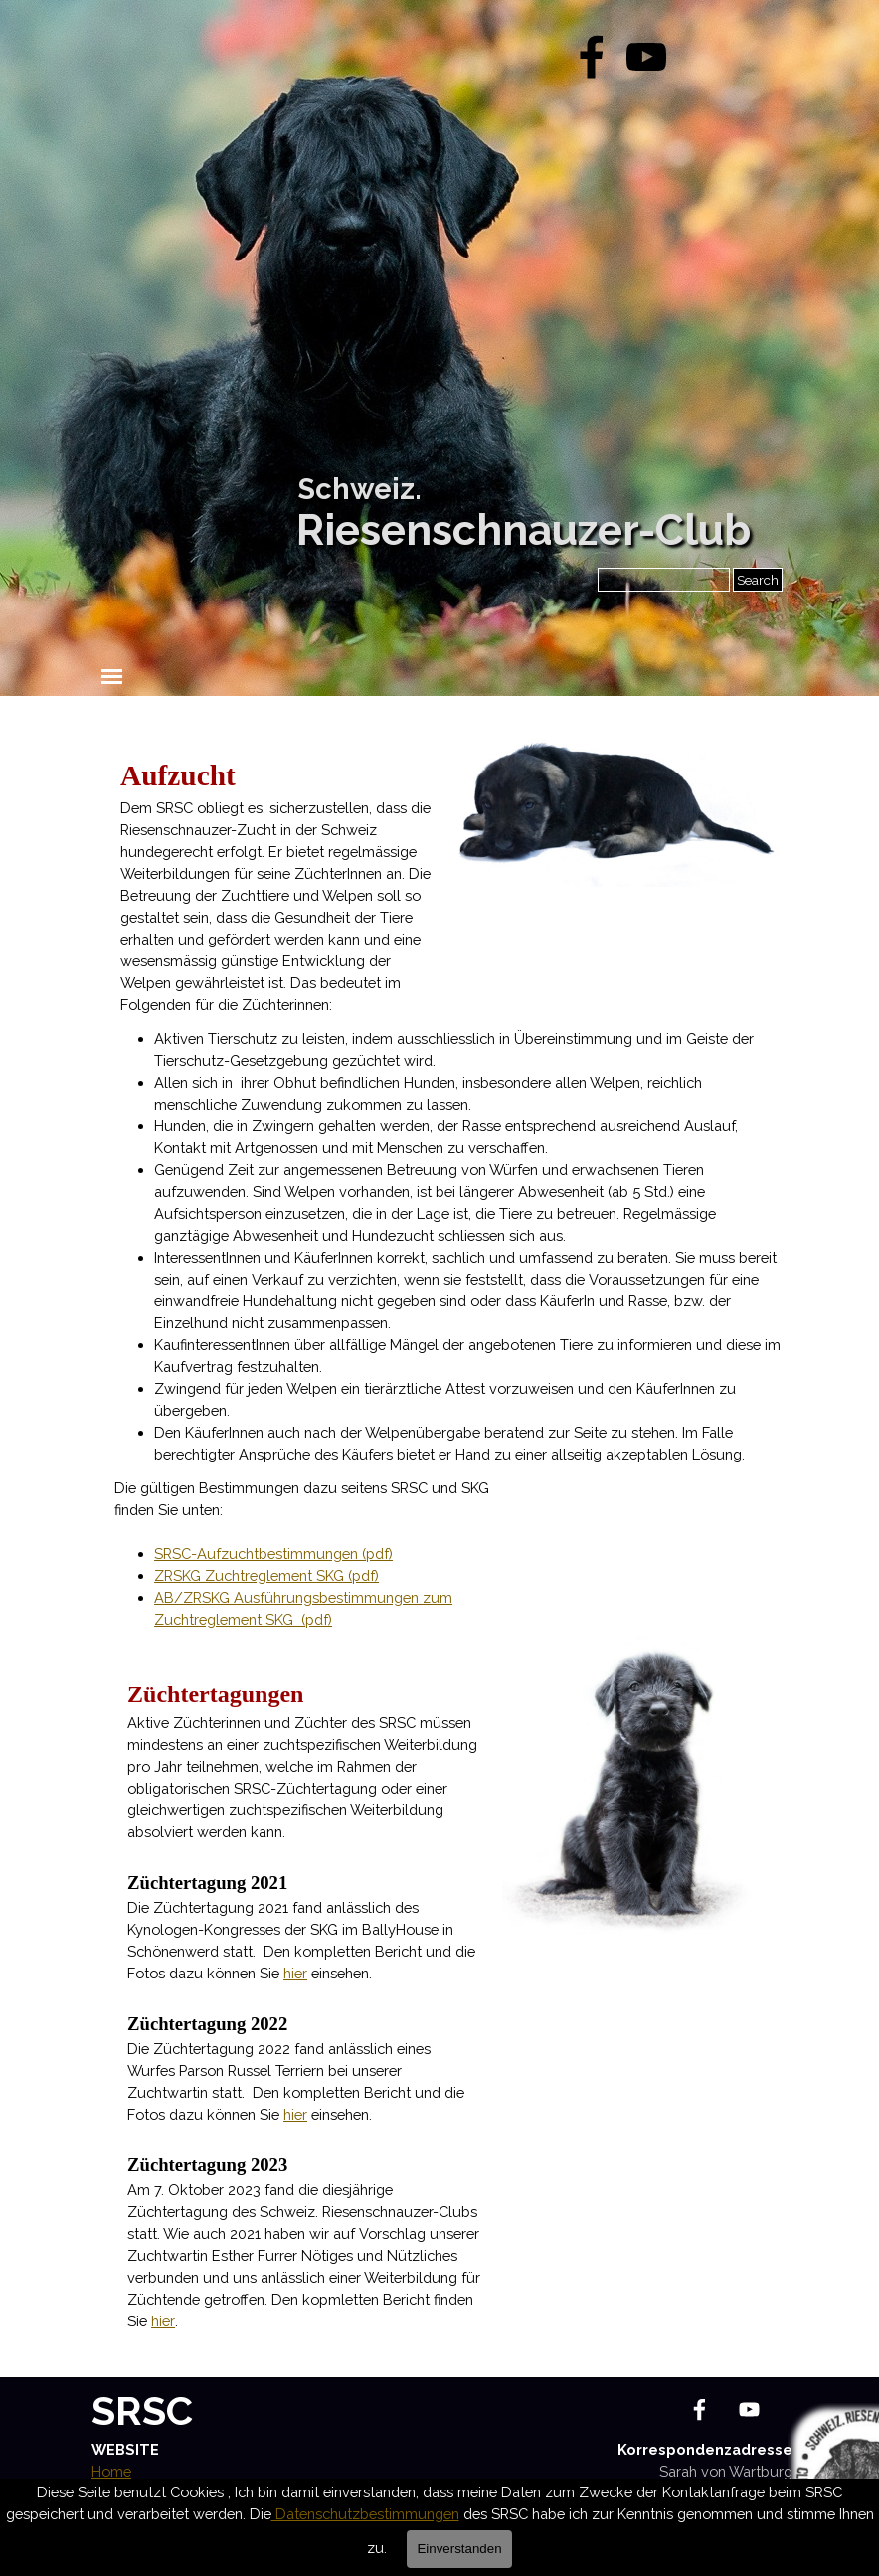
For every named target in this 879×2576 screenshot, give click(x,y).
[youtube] (646, 57)
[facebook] (591, 57)
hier (295, 1973)
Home (111, 2471)
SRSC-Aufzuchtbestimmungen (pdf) (273, 1553)
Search (758, 580)
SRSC (142, 2410)
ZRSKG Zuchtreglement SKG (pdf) (266, 1575)
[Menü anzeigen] (111, 676)
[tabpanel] (276, 885)
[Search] (664, 580)
